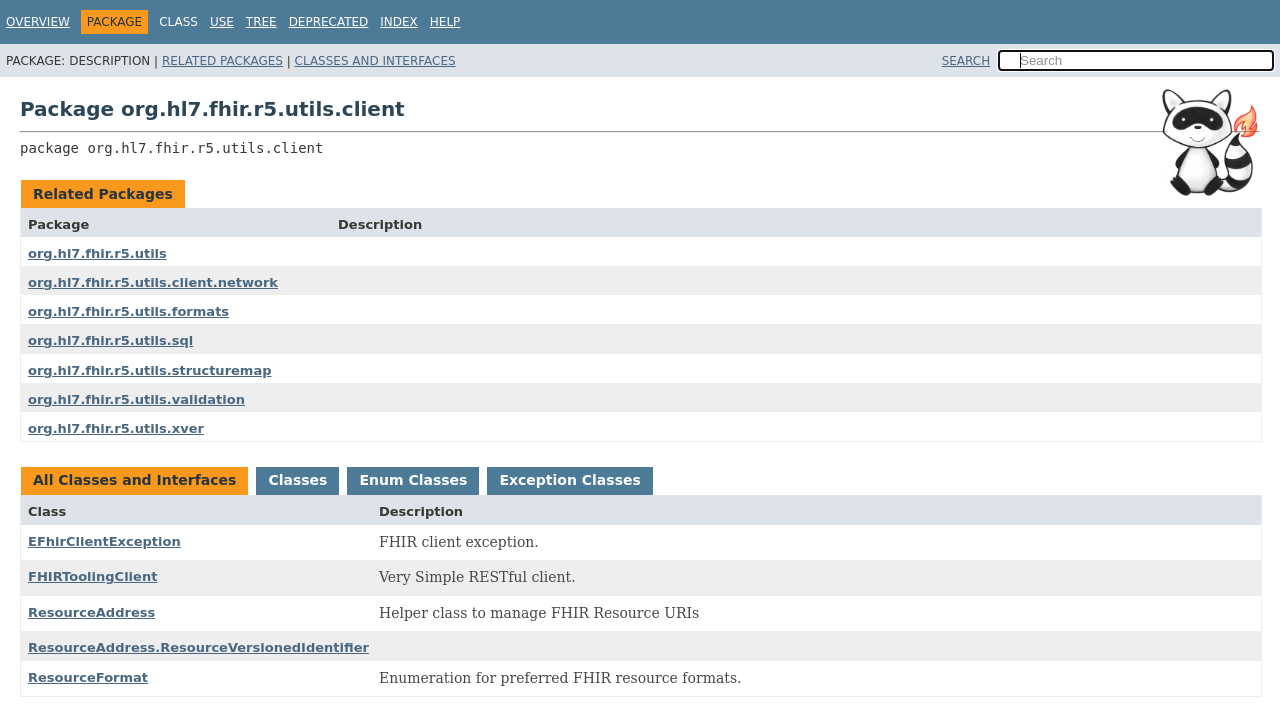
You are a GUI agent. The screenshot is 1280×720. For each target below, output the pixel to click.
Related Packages (222, 61)
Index (399, 22)
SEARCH (966, 61)
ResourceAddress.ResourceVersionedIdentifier (198, 647)
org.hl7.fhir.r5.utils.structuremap (150, 370)
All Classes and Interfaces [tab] (134, 480)
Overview (38, 22)
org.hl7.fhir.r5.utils (97, 253)
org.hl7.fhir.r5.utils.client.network (153, 282)
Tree (261, 22)
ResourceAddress (91, 612)
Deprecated (329, 22)
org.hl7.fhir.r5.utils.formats (128, 311)
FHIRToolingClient (92, 576)
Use (222, 22)
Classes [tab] (297, 480)
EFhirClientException (104, 541)
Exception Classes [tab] (569, 480)
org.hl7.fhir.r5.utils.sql (110, 340)
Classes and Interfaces (375, 61)
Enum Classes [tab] (413, 480)
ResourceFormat (88, 677)
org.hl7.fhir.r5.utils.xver (116, 428)
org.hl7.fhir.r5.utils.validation (136, 399)
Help (445, 22)
